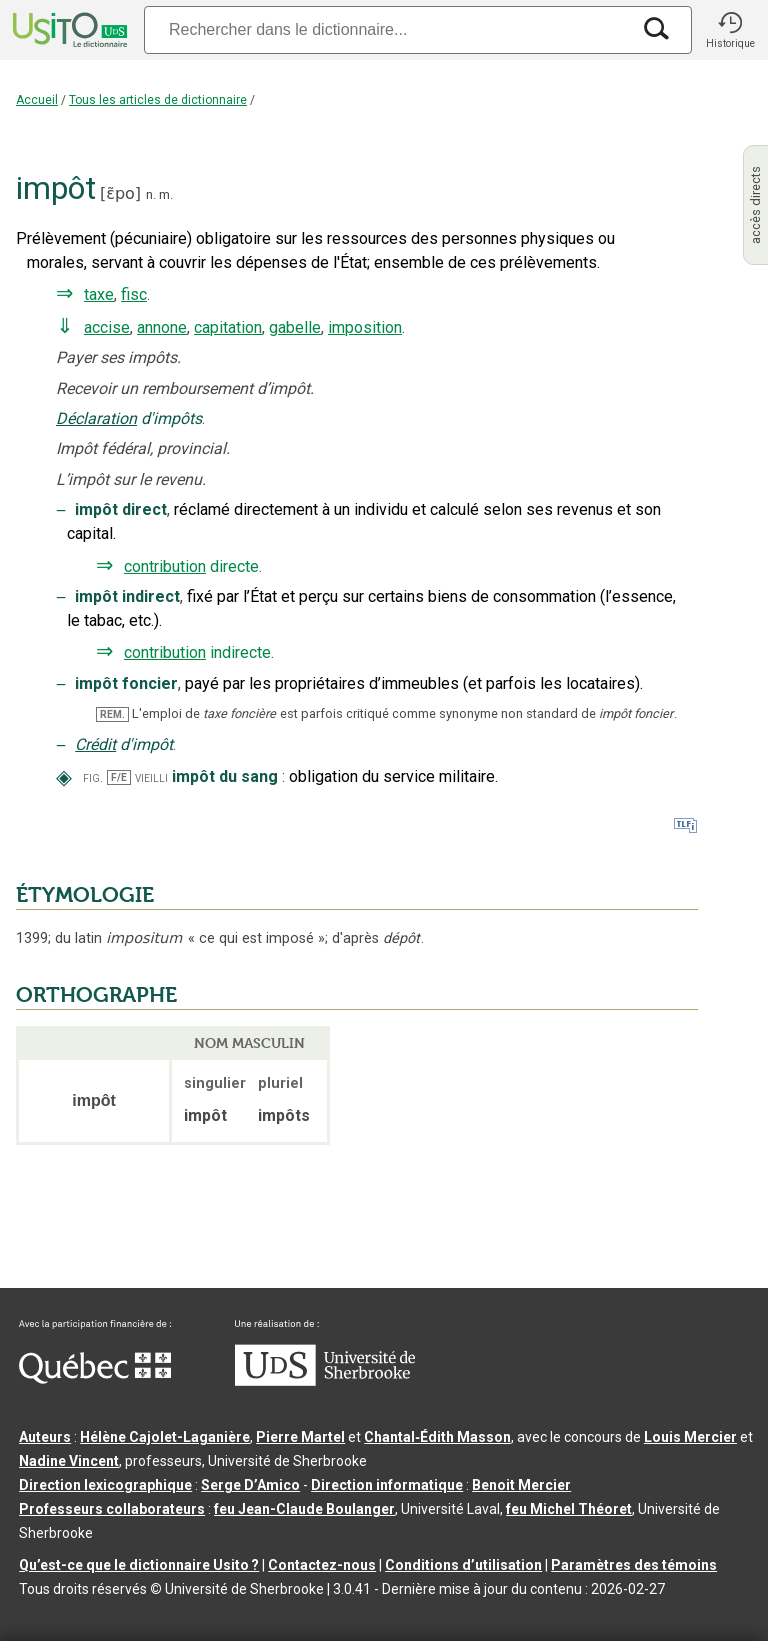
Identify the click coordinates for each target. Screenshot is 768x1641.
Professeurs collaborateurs (112, 1509)
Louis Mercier (690, 1437)
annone (162, 327)
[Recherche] (387, 29)
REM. (112, 714)
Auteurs (45, 1437)
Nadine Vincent (69, 1461)
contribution (165, 566)
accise (107, 327)
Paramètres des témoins (634, 1565)
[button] (730, 30)
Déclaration (96, 418)
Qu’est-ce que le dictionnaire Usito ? (139, 1565)
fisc (134, 294)
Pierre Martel (300, 1437)
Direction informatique (387, 1485)
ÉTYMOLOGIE (85, 895)
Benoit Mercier (521, 1485)
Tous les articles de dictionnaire (158, 100)
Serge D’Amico (250, 1485)
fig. (93, 777)
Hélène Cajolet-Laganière (165, 1437)
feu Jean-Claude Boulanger (304, 1509)
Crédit (95, 744)
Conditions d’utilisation (463, 1565)
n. (151, 194)
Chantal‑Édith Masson (437, 1437)
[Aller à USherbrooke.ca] (325, 1381)
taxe (99, 294)
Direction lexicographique (105, 1485)
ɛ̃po (120, 193)
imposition (365, 327)
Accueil (37, 100)
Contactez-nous (322, 1565)
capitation (228, 327)
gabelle (295, 327)
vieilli (151, 777)
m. (166, 194)
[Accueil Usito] (68, 30)
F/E (119, 777)
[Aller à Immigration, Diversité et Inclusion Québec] (95, 1379)
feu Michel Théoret (569, 1509)
